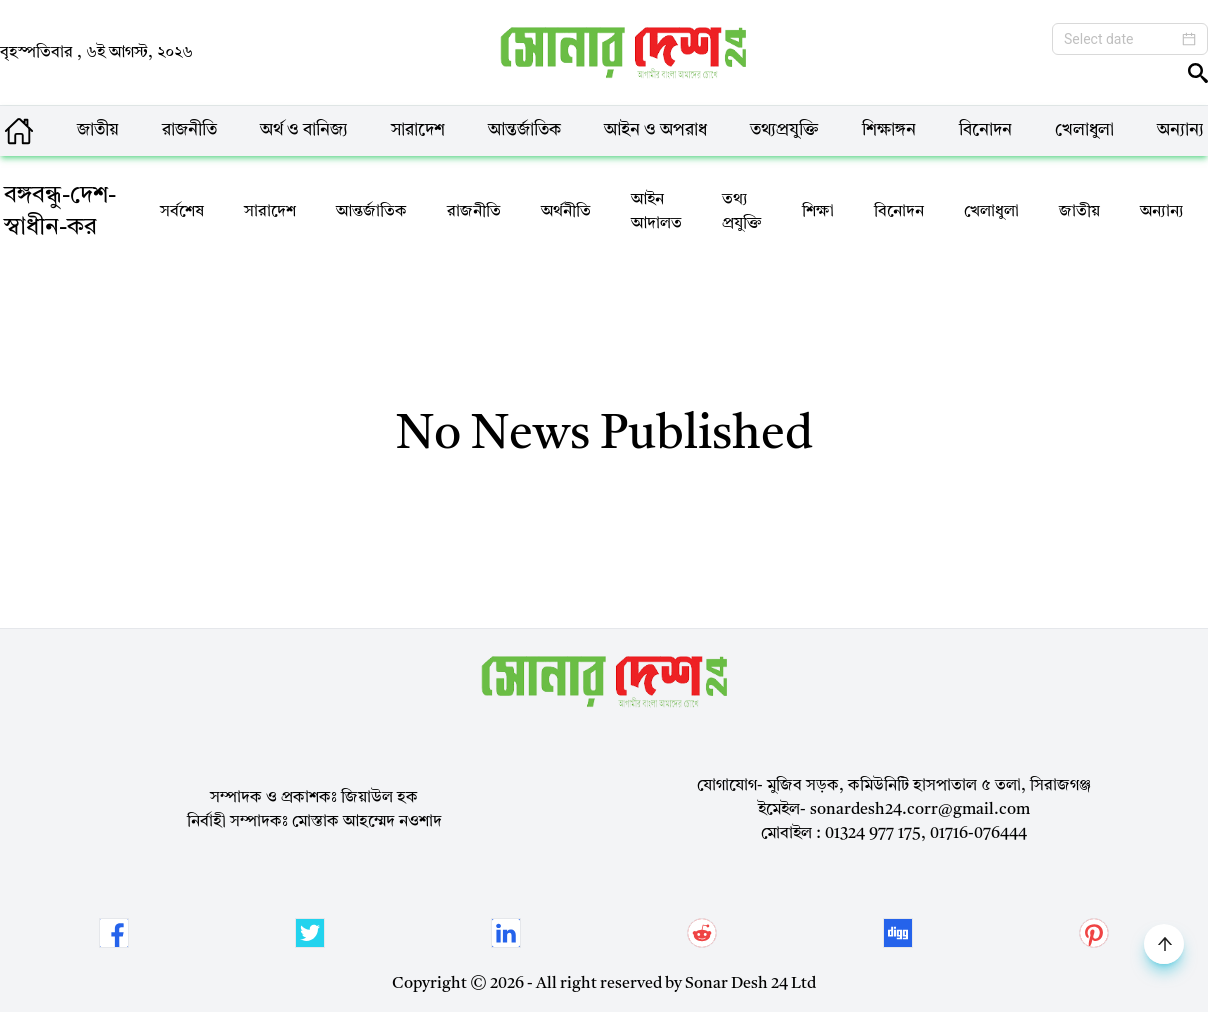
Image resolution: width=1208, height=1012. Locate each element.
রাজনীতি (189, 130)
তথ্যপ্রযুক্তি (784, 130)
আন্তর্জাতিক (524, 130)
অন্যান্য (1180, 130)
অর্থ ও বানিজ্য (304, 130)
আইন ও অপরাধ (655, 130)
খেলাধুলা (1084, 130)
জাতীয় (98, 130)
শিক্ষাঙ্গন (889, 130)
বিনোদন (985, 130)
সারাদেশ (418, 130)
